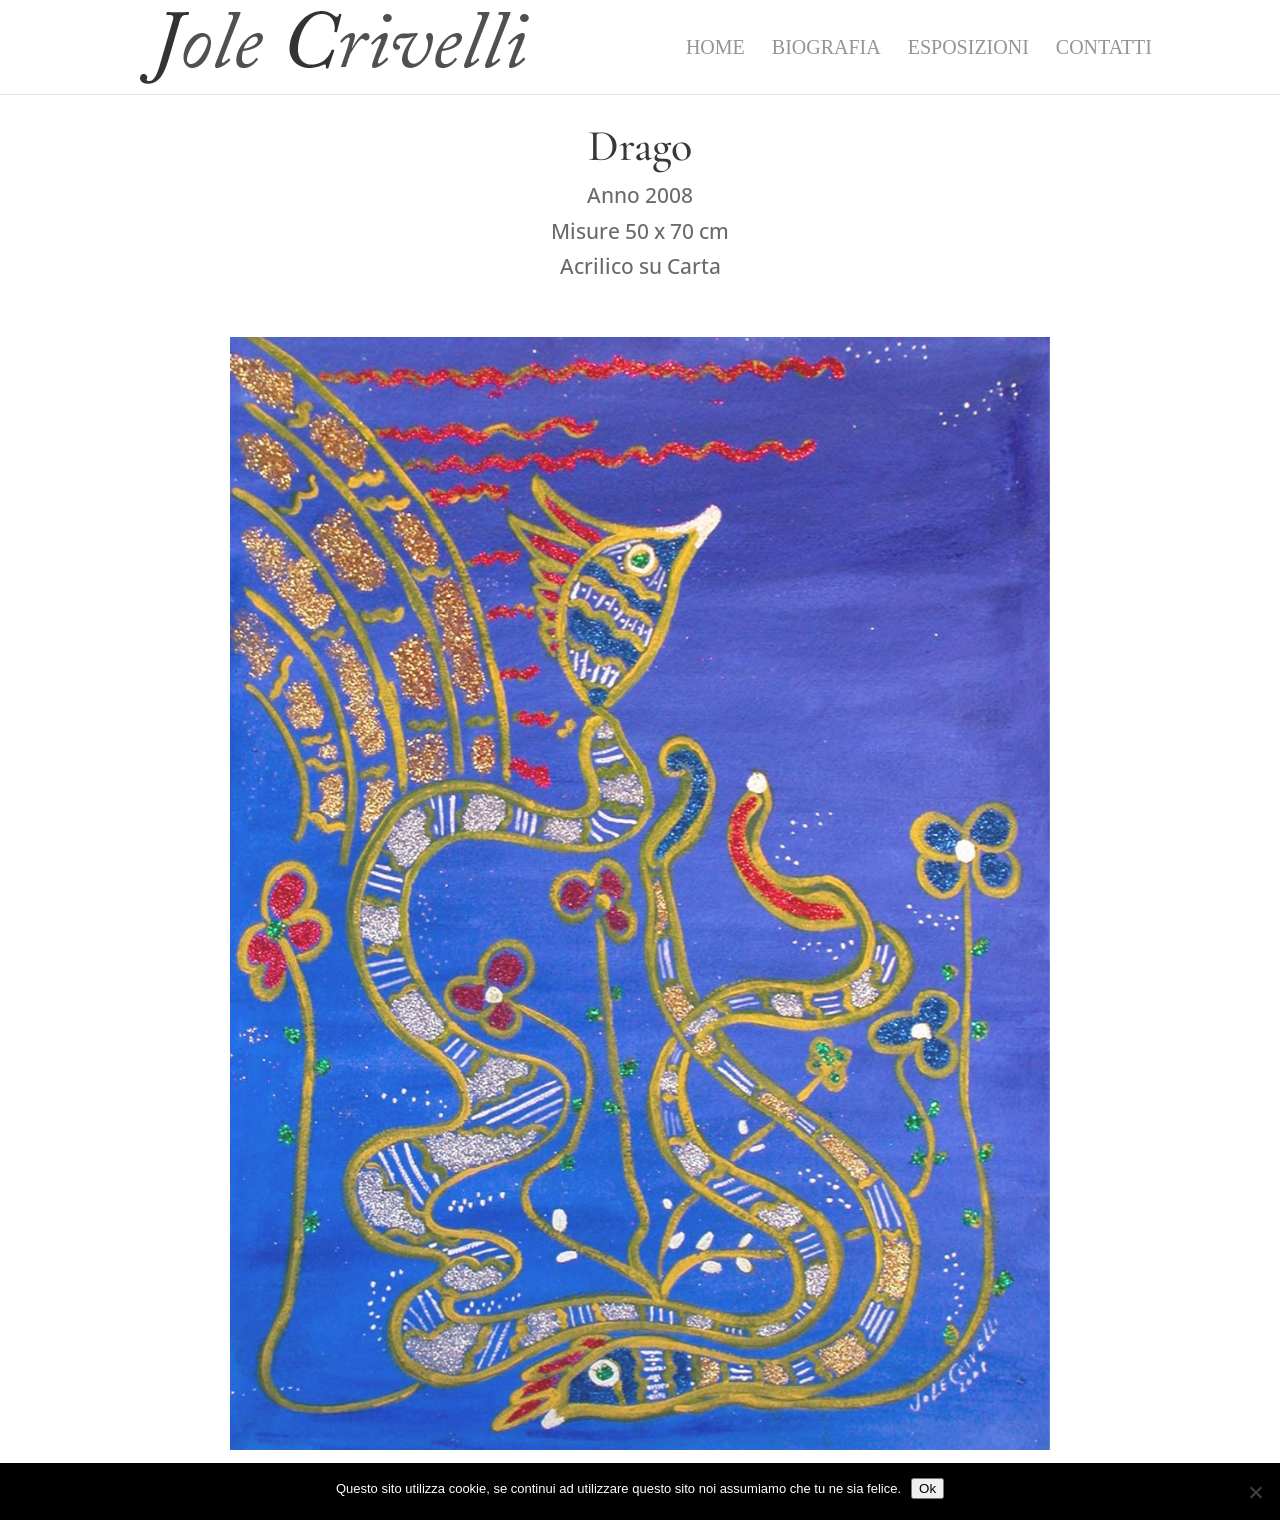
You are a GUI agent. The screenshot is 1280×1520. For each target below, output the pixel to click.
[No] (1255, 1492)
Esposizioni (968, 49)
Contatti (1104, 49)
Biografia (826, 49)
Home (715, 49)
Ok (927, 1488)
